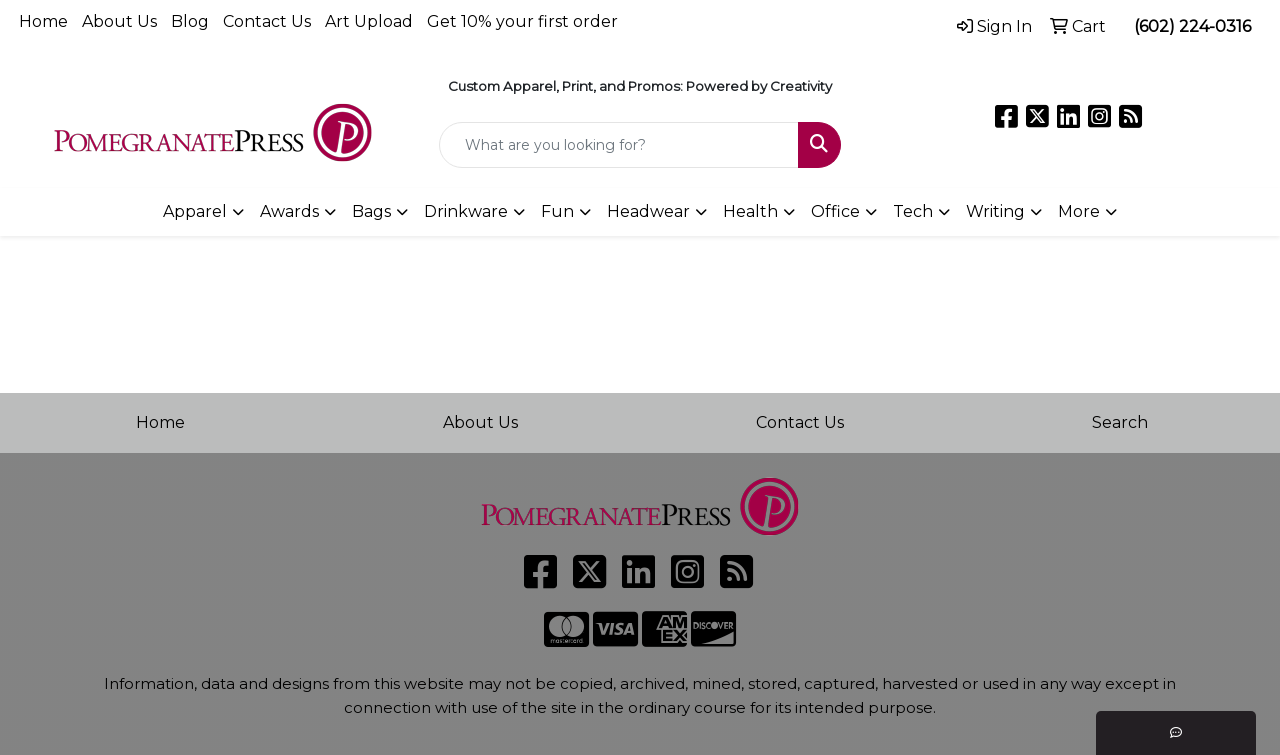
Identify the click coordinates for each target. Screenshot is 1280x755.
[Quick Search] (619, 145)
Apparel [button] (195, 211)
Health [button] (750, 211)
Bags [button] (371, 211)
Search (1120, 422)
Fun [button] (557, 211)
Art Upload (369, 21)
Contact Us (267, 21)
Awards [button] (289, 211)
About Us (119, 21)
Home (43, 21)
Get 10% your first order (522, 21)
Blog (190, 21)
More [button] (1079, 211)
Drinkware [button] (466, 211)
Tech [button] (913, 211)
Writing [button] (995, 211)
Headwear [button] (648, 211)
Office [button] (835, 211)
